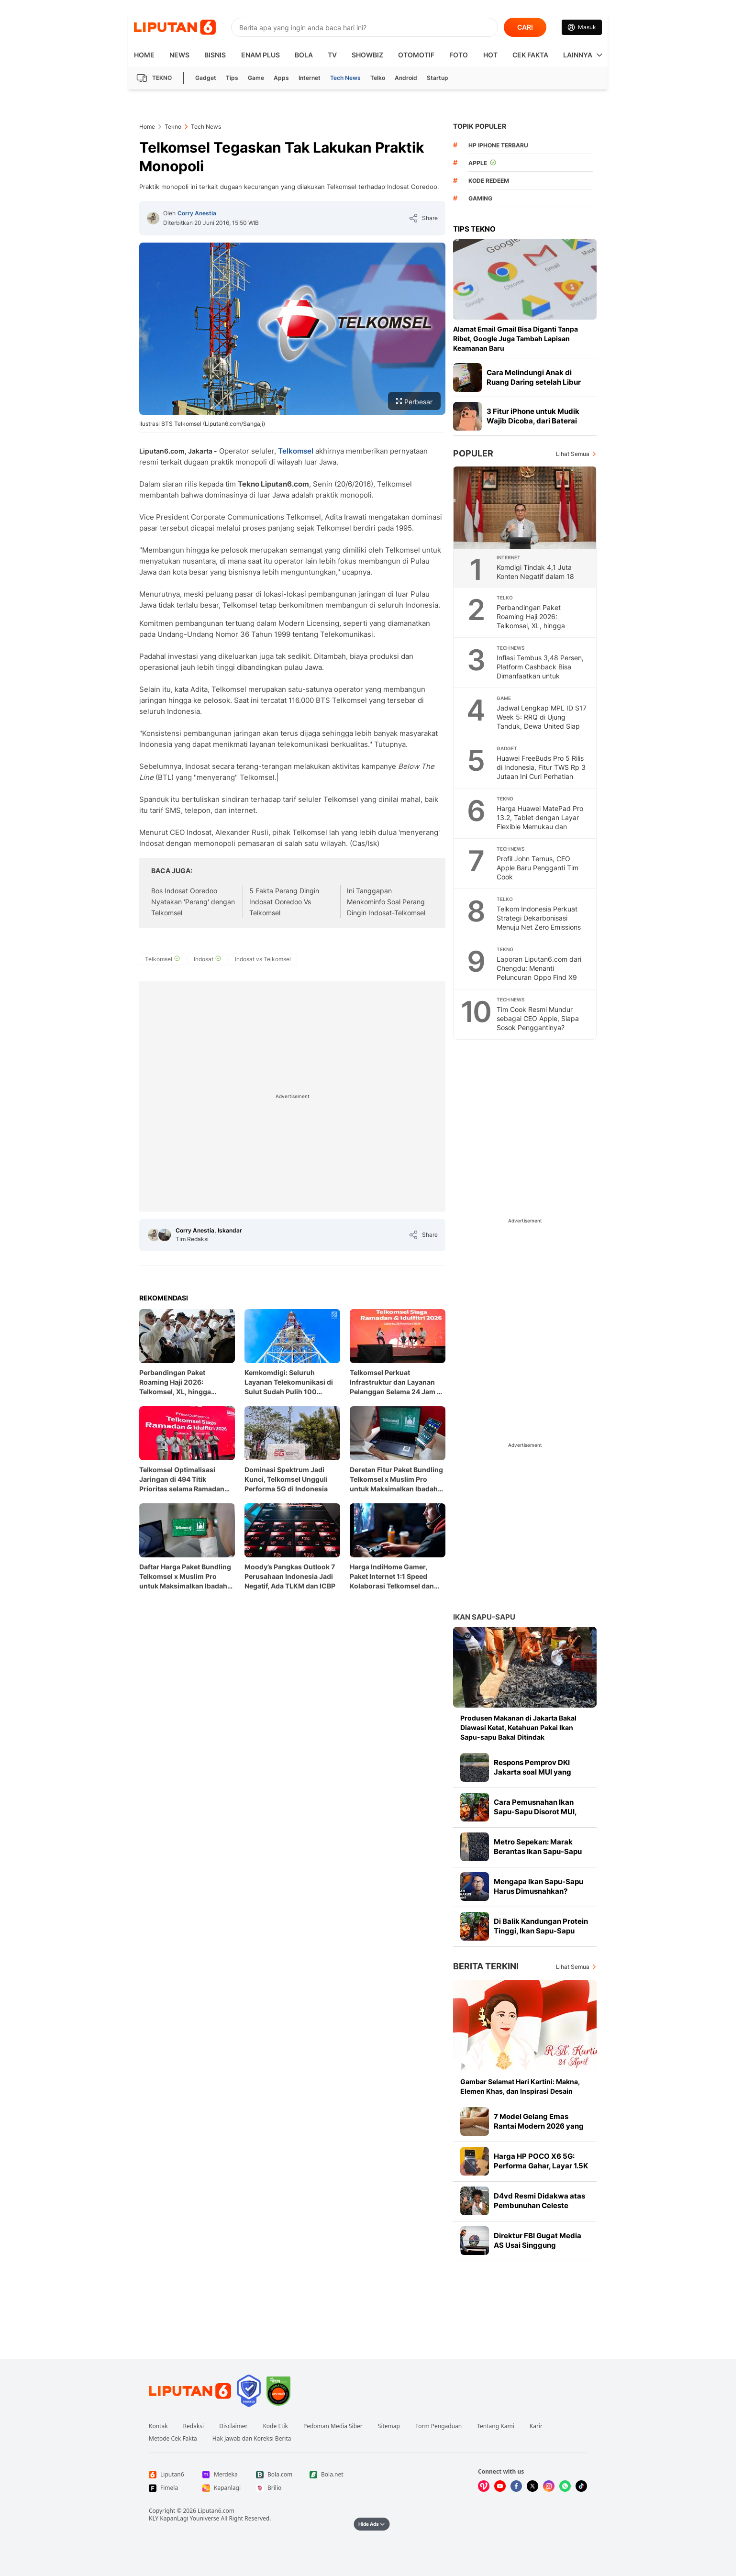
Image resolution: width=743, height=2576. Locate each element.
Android (406, 77)
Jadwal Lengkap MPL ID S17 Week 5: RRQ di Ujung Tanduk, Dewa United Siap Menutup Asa (542, 721)
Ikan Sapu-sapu (484, 1616)
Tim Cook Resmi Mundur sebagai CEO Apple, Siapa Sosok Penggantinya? (538, 1018)
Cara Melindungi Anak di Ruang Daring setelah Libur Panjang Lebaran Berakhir (534, 382)
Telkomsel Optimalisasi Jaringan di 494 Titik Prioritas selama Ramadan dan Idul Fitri (181, 1480)
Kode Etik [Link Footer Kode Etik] (275, 2426)
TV (332, 55)
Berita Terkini (486, 1966)
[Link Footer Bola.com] (275, 2474)
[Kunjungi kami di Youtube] (500, 2486)
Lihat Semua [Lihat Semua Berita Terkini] (572, 1966)
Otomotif (416, 55)
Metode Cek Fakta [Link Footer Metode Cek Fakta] (173, 2439)
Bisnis (215, 55)
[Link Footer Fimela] (168, 2488)
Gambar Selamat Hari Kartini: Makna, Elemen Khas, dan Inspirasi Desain (520, 2086)
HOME (144, 55)
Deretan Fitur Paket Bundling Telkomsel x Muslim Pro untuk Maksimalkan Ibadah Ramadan (396, 1480)
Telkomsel (295, 450)
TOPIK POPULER (479, 126)
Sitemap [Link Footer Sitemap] (389, 2426)
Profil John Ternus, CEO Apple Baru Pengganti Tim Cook (537, 868)
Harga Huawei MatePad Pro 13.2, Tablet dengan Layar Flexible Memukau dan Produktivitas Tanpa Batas (540, 822)
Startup (437, 77)
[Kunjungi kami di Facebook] (516, 2486)
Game (256, 77)
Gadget (205, 77)
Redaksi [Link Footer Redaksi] (193, 2426)
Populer (473, 453)
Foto (458, 55)
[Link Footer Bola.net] (329, 2474)
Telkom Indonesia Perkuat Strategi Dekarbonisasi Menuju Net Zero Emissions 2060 (539, 922)
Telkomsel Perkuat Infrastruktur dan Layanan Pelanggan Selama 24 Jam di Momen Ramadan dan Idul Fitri (396, 1382)
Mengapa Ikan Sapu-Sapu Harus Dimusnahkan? (538, 1886)
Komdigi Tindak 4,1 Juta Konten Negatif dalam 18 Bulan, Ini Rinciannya (535, 576)
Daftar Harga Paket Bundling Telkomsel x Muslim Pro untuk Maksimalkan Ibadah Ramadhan (185, 1577)
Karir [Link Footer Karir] (536, 2426)
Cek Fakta (530, 55)
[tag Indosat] (207, 959)
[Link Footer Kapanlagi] (221, 2488)
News (179, 55)
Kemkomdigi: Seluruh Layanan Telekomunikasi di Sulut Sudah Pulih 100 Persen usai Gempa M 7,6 (288, 1382)
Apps (281, 77)
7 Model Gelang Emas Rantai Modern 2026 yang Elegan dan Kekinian (539, 2126)
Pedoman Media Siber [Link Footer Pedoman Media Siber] (333, 2426)
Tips (232, 77)
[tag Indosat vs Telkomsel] (263, 959)
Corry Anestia (196, 213)
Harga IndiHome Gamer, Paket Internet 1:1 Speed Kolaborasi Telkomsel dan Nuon (392, 1577)
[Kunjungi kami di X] (532, 2486)
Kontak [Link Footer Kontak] (158, 2426)
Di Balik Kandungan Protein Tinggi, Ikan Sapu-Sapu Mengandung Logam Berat (541, 1931)
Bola (304, 55)
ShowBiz (367, 55)
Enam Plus (260, 55)
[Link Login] (582, 27)
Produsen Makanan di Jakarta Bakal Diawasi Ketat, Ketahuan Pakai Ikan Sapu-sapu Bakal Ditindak (518, 1727)
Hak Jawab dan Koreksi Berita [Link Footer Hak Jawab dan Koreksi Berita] (251, 2439)
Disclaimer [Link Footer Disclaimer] (233, 2426)
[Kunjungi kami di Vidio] (483, 2486)
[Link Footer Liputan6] (190, 2390)
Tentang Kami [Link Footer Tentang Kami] (495, 2426)
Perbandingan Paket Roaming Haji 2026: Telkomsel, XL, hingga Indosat (175, 1382)
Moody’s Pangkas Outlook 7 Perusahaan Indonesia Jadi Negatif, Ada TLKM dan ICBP (289, 1576)
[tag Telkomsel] (162, 959)
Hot (490, 55)
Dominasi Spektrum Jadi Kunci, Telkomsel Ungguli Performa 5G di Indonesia (286, 1479)
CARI (525, 27)
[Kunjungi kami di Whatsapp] (565, 2486)
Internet (310, 77)
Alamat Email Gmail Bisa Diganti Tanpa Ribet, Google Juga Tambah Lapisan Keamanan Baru (515, 338)
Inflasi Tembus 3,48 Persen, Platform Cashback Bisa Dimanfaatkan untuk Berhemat (540, 671)
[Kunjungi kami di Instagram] (548, 2486)
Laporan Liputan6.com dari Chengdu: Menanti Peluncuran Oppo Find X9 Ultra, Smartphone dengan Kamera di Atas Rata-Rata (539, 977)
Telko (377, 77)
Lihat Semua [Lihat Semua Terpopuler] (572, 453)
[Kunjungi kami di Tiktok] (581, 2486)
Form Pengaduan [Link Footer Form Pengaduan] (438, 2426)
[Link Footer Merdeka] (221, 2474)
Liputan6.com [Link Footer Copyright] (216, 2511)
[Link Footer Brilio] (275, 2488)
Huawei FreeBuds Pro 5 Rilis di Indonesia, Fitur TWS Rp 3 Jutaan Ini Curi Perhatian (541, 767)
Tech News (345, 77)
